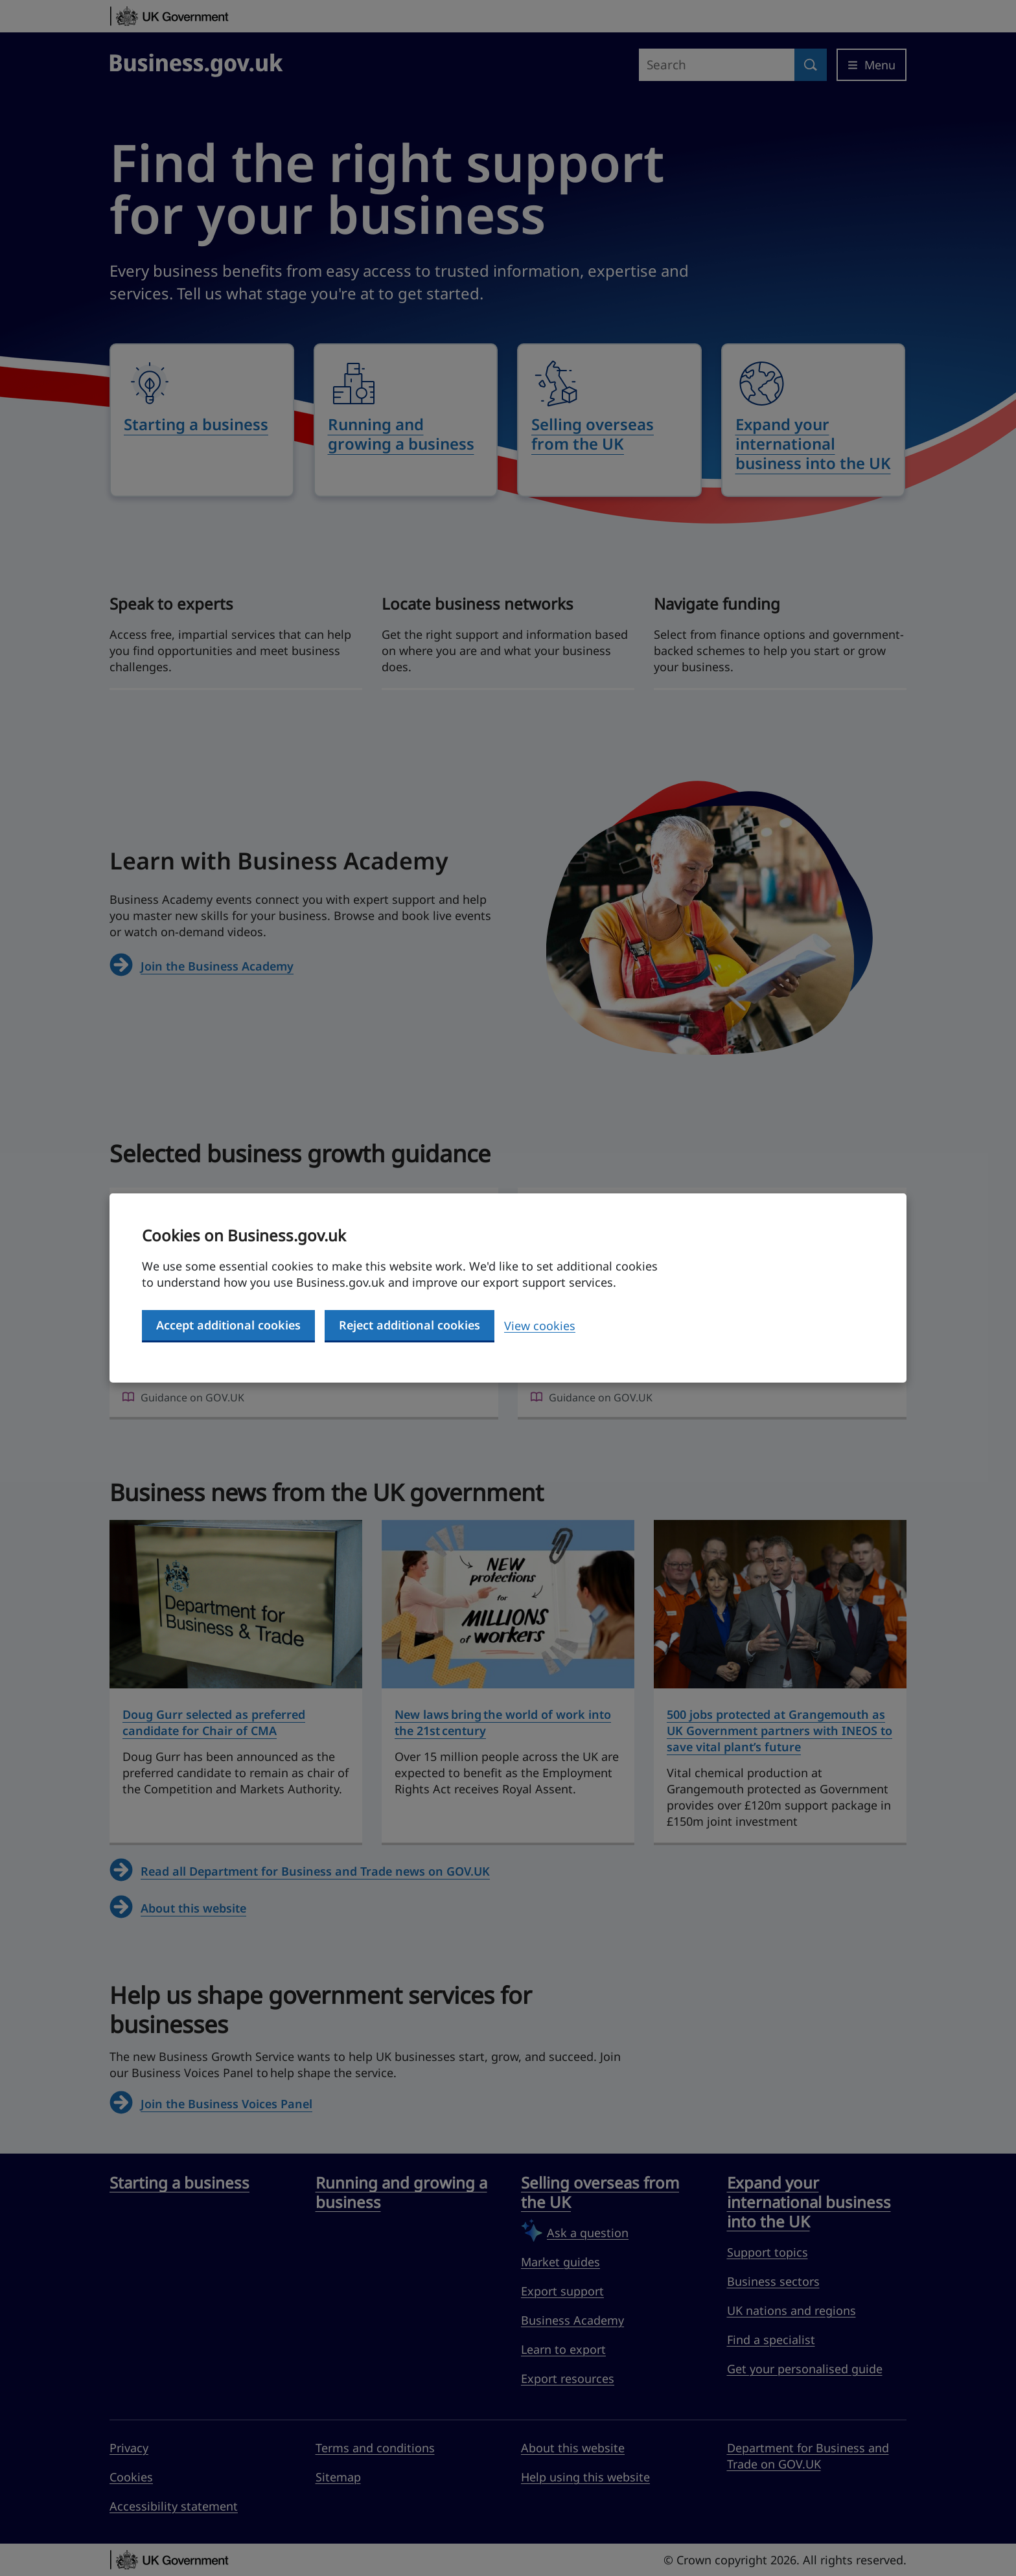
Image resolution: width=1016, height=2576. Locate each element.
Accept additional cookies (228, 1325)
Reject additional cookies (409, 1325)
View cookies (539, 1325)
